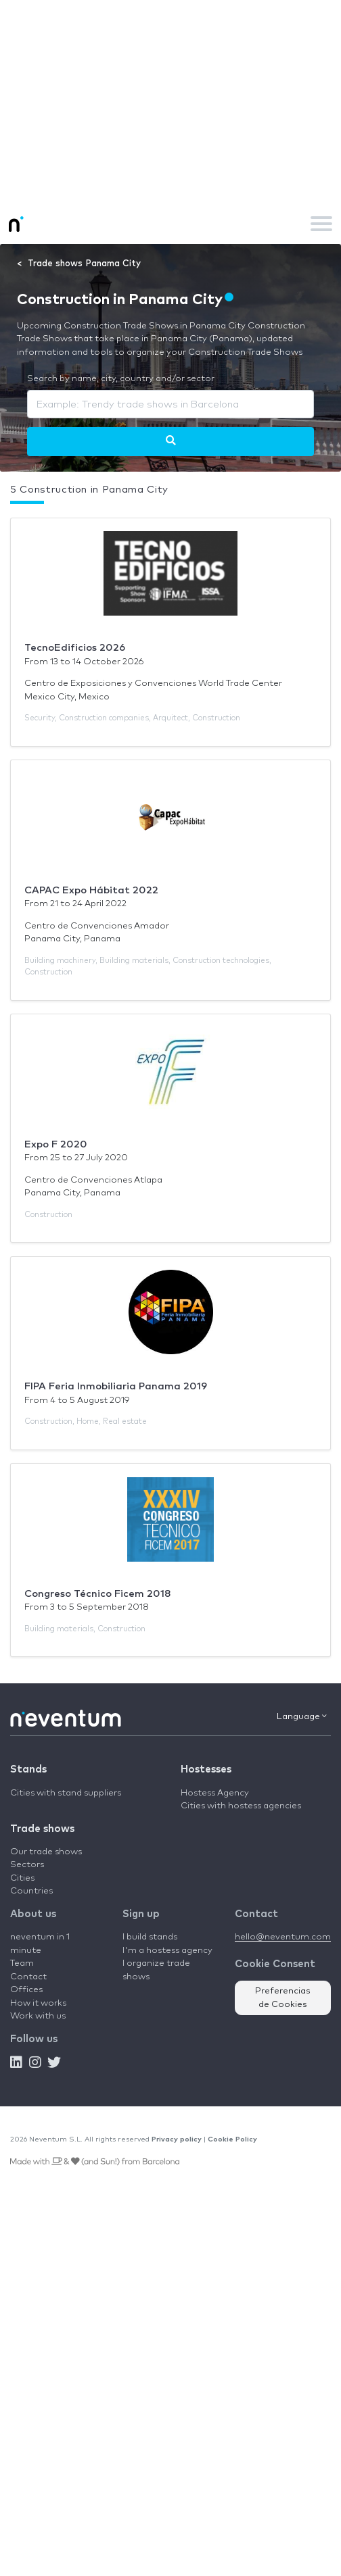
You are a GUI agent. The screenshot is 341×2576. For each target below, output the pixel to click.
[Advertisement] (170, 101)
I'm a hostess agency (167, 1950)
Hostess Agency (215, 1793)
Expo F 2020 (55, 1144)
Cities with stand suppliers (65, 1793)
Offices (26, 1989)
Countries (31, 1891)
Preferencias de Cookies (283, 1998)
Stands (28, 1769)
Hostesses (206, 1769)
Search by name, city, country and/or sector (120, 378)
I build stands (149, 1937)
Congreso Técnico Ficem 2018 (97, 1594)
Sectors (27, 1864)
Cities (22, 1878)
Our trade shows (46, 1852)
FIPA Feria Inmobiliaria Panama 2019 (115, 1386)
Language (302, 1716)
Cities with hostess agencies (241, 1806)
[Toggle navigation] (321, 223)
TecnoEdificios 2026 (74, 648)
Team (22, 1963)
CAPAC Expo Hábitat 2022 (91, 890)
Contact (28, 1977)
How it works (38, 2003)
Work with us (38, 2016)
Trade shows (42, 1829)
